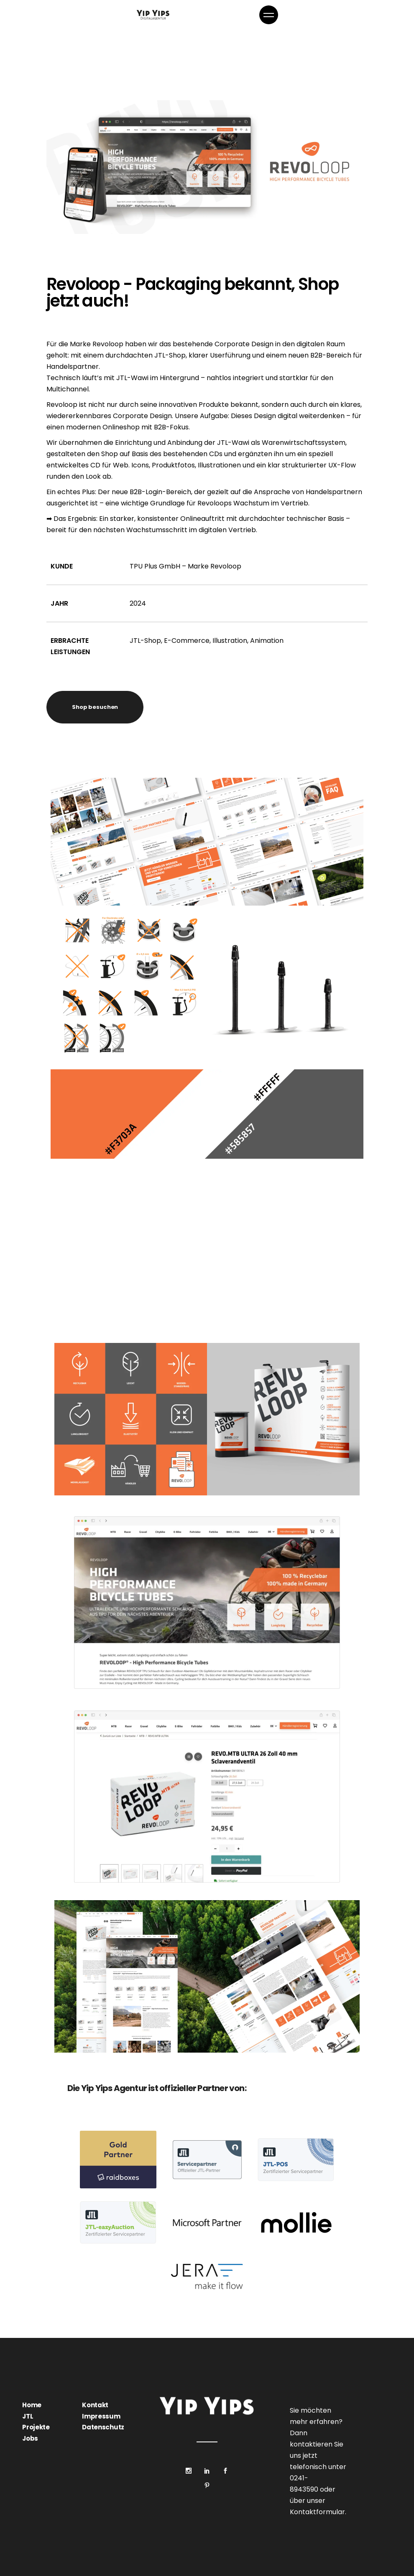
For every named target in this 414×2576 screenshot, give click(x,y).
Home (31, 2405)
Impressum (101, 2416)
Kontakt (95, 2405)
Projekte (36, 2427)
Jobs (30, 2438)
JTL (27, 2416)
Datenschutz (103, 2427)
